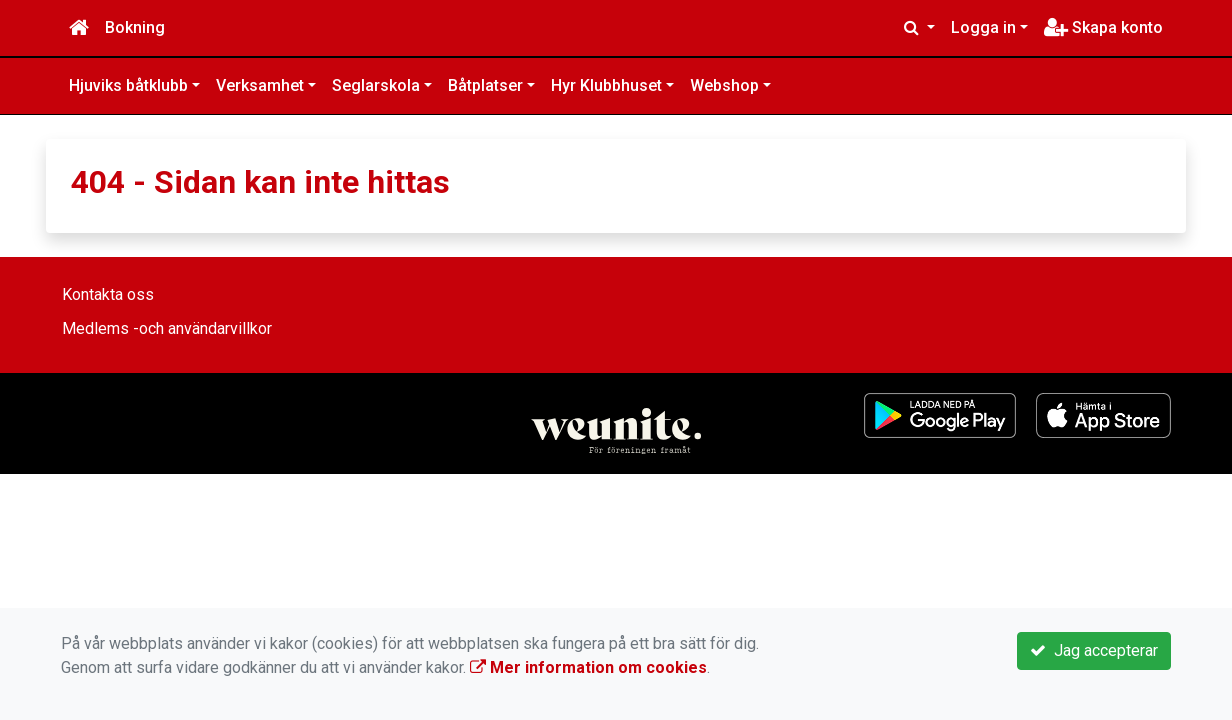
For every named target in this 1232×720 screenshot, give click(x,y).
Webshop (724, 85)
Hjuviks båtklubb (128, 85)
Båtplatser (485, 85)
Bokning (135, 27)
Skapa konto (1103, 27)
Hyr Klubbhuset (606, 85)
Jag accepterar (1094, 650)
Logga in (983, 27)
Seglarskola (376, 85)
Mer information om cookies (588, 667)
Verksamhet (260, 85)
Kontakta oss (108, 294)
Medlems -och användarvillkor (167, 328)
